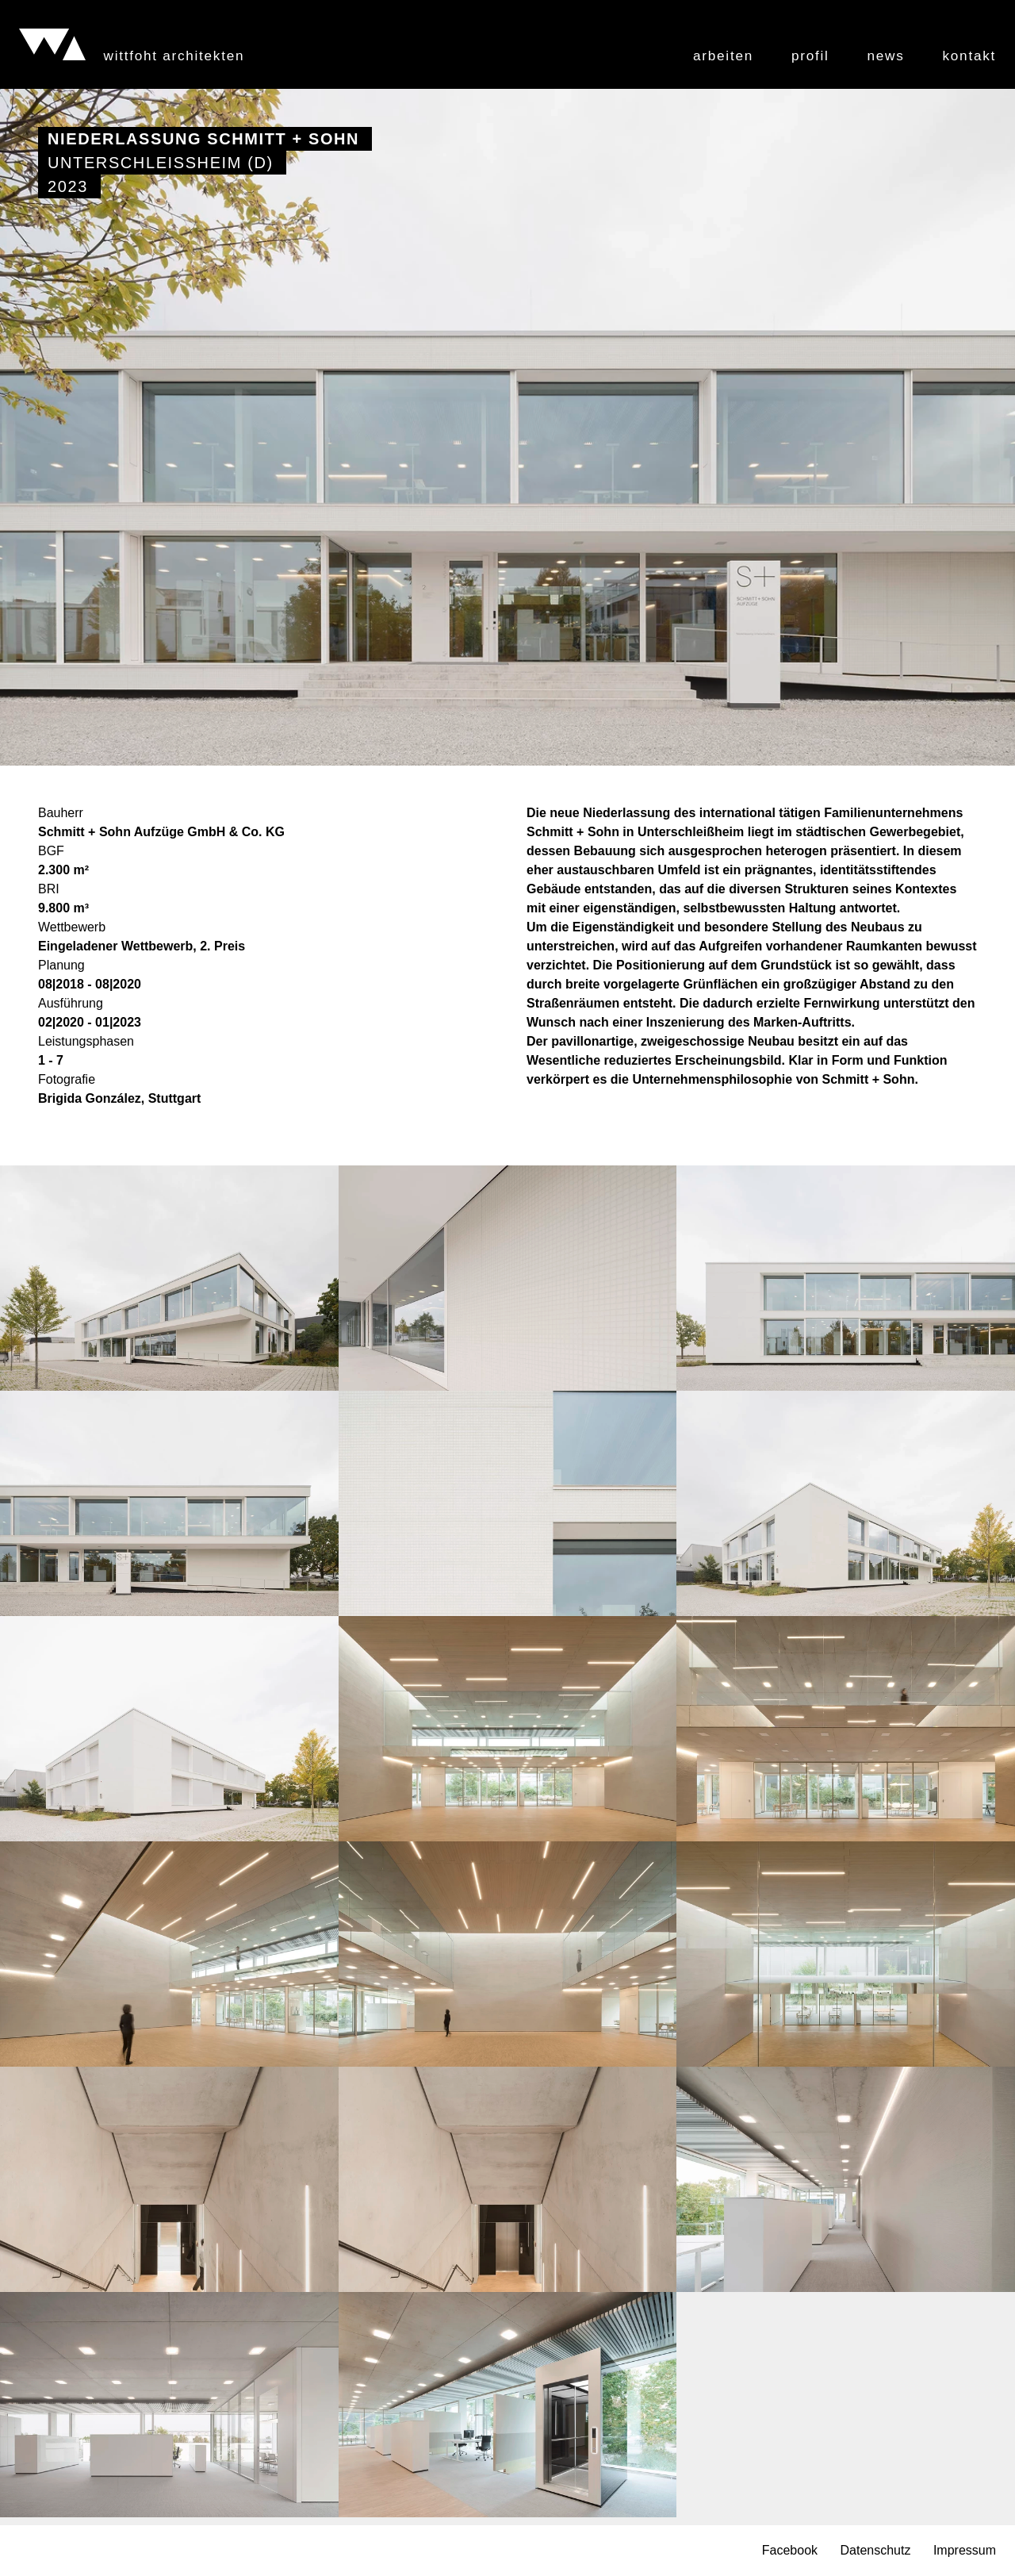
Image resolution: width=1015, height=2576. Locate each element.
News (886, 56)
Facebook (790, 2550)
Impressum (964, 2550)
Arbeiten (723, 56)
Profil (810, 56)
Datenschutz (875, 2550)
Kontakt (969, 56)
